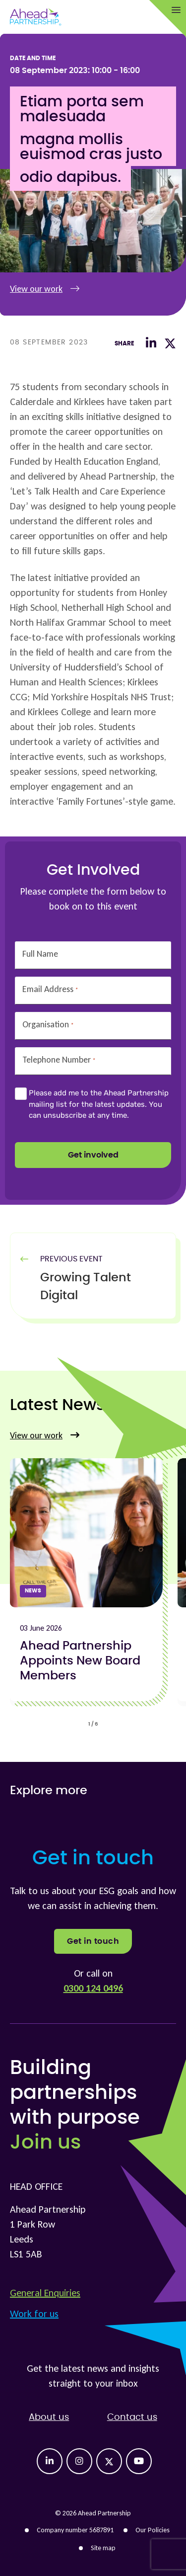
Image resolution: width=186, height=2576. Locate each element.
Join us (45, 2143)
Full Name (40, 953)
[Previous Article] (103, 1287)
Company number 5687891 (75, 2530)
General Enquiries (45, 2293)
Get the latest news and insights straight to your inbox (93, 2375)
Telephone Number (58, 1060)
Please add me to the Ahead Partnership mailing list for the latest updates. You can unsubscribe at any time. (99, 1104)
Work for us (34, 2314)
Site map (103, 2548)
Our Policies (152, 2530)
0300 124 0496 (93, 1988)
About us (49, 2417)
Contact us (132, 2417)
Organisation (47, 1024)
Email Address (50, 989)
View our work (44, 288)
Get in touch (93, 1941)
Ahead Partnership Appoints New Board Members (80, 1661)
